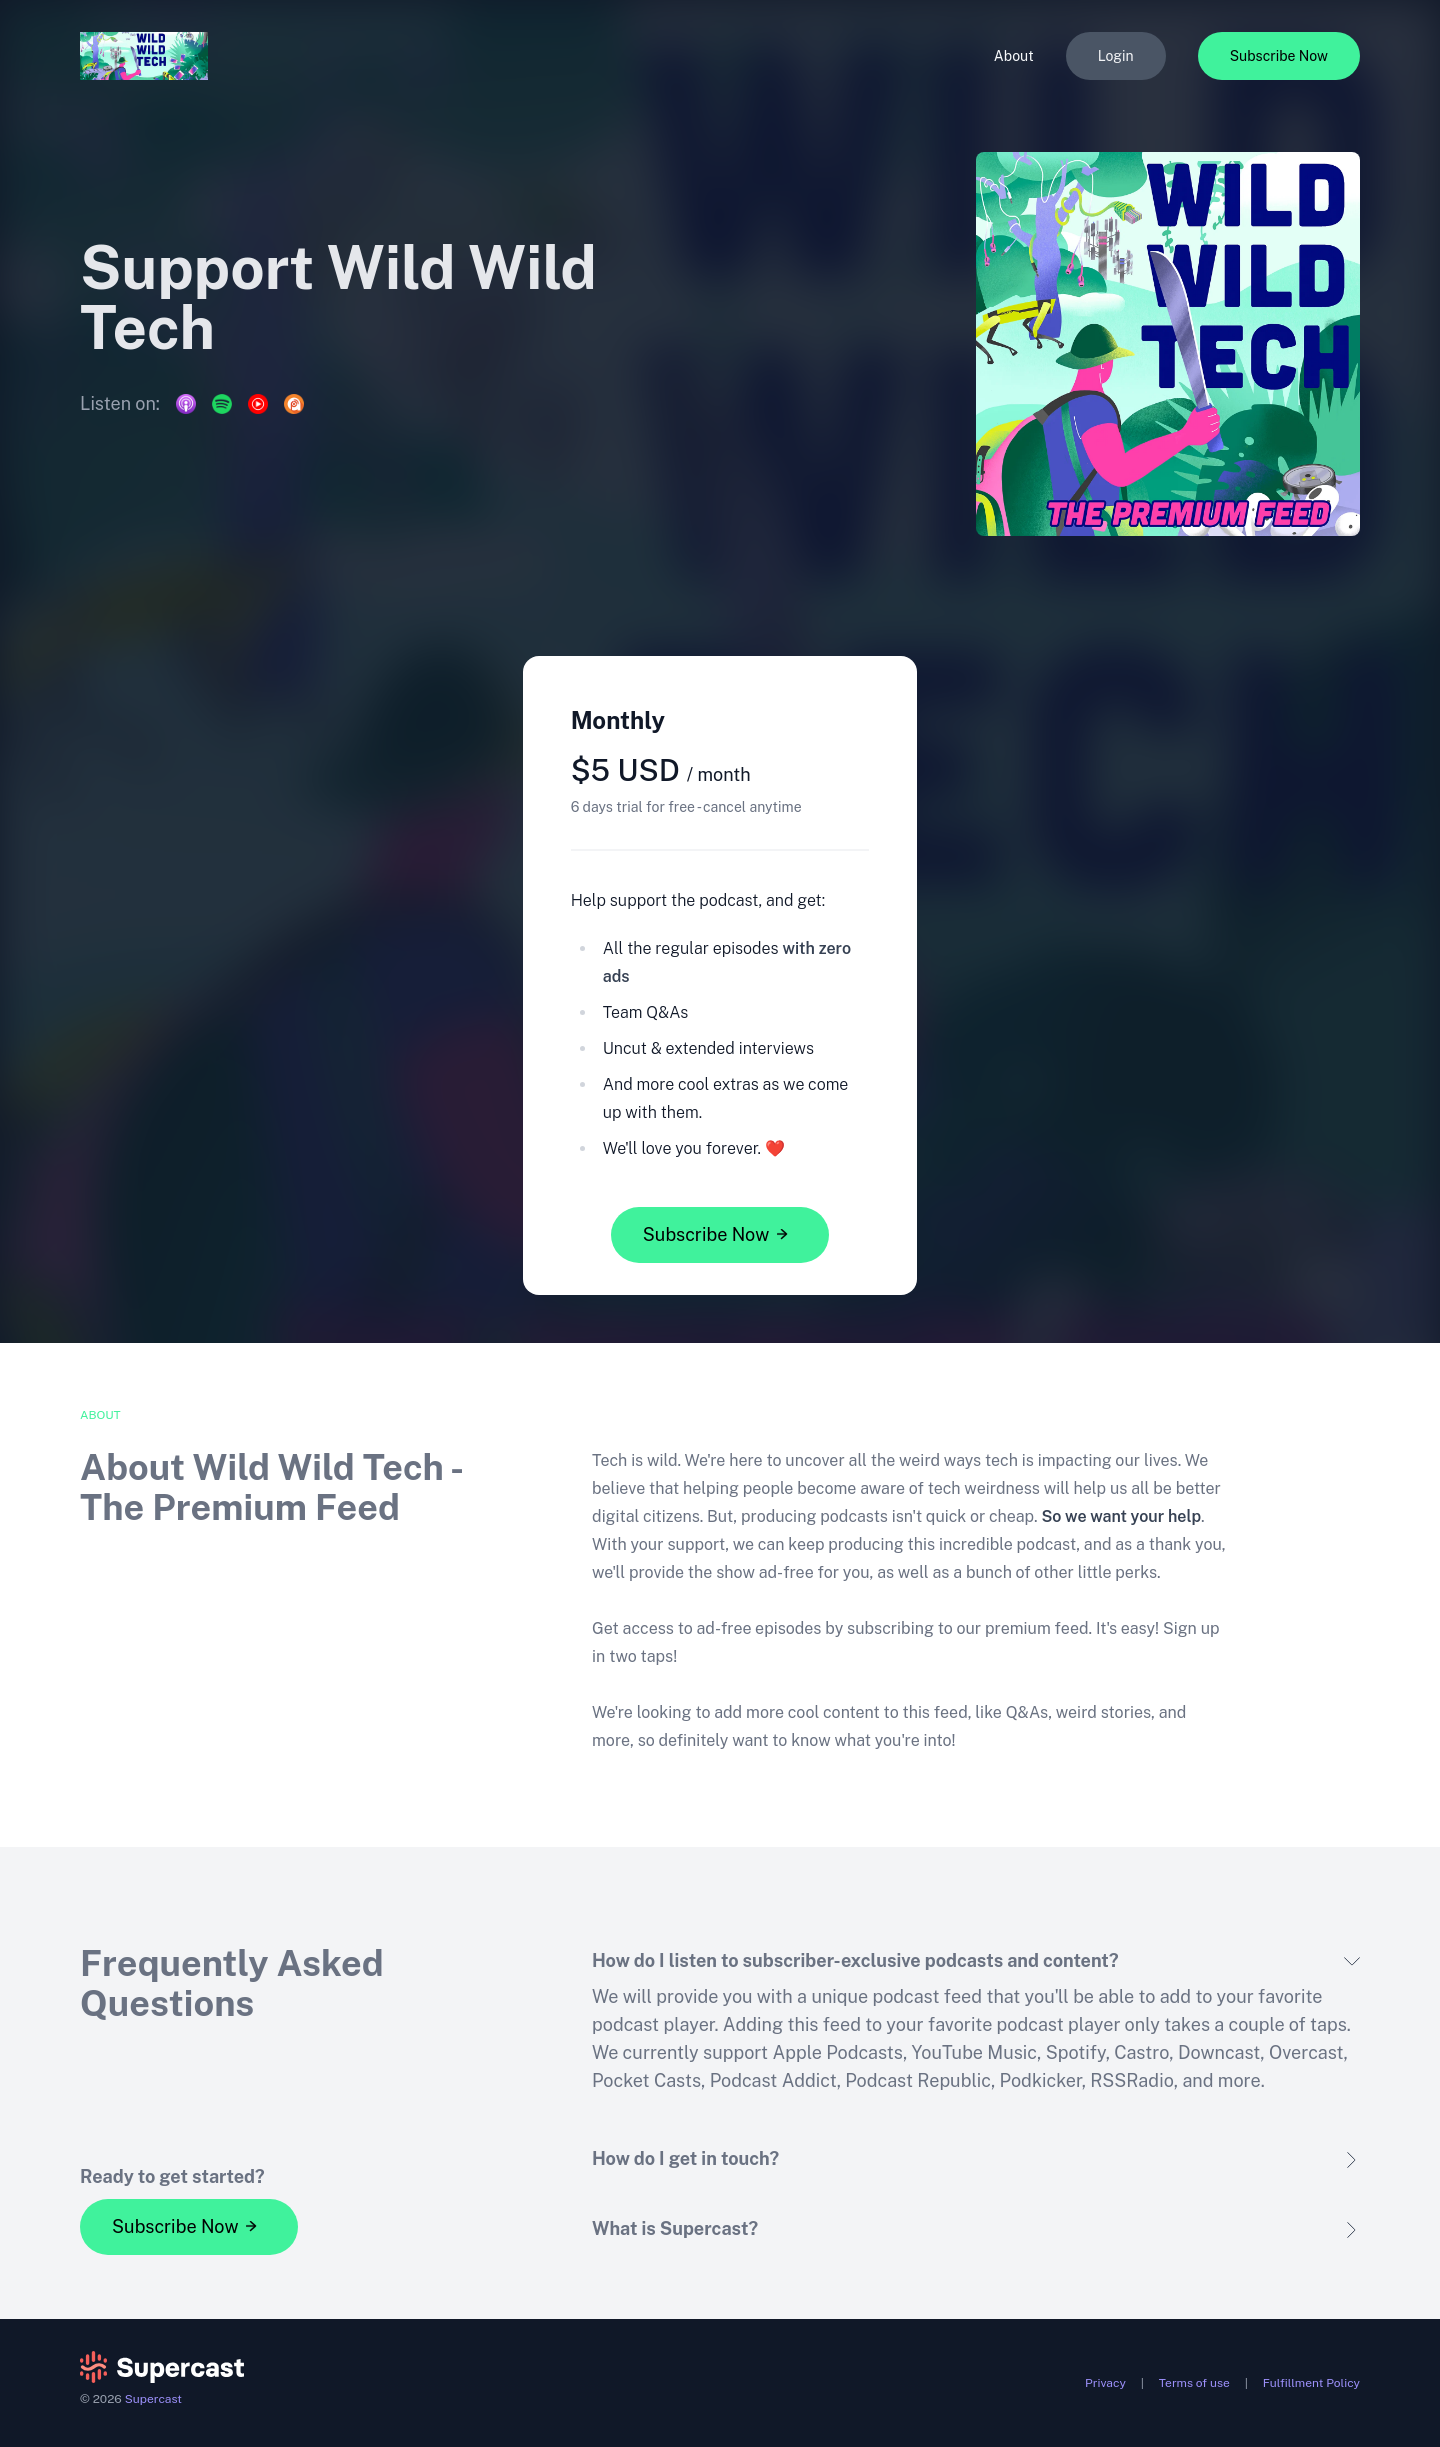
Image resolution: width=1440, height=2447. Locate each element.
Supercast (153, 2399)
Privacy (1105, 2383)
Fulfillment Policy (1311, 2383)
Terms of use (1194, 2383)
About (1014, 56)
